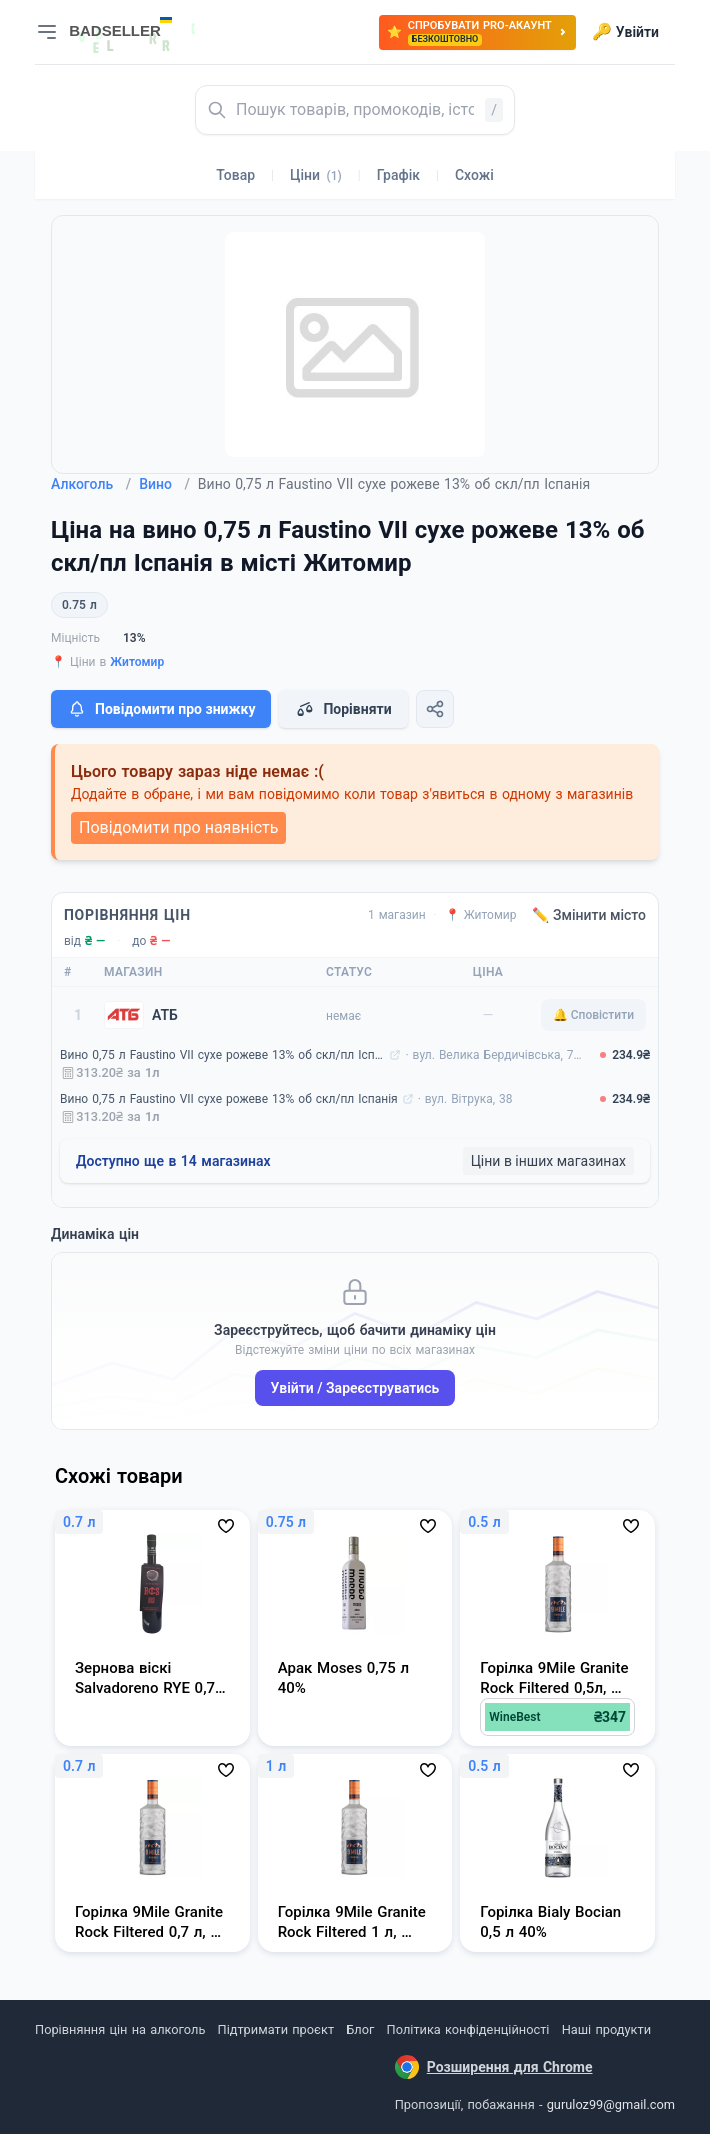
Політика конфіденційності (468, 2029)
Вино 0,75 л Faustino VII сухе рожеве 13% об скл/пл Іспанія (222, 1055)
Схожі (474, 175)
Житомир (137, 662)
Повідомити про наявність (178, 827)
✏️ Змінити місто (589, 915)
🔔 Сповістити (593, 1015)
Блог (360, 2029)
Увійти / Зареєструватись (355, 1388)
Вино (164, 484)
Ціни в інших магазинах (548, 1161)
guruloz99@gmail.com (611, 2104)
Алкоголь (91, 484)
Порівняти (343, 709)
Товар (235, 175)
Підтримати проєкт (276, 2029)
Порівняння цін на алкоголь (120, 2029)
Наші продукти (606, 2029)
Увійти (625, 32)
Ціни (316, 175)
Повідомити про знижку (161, 709)
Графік (398, 175)
